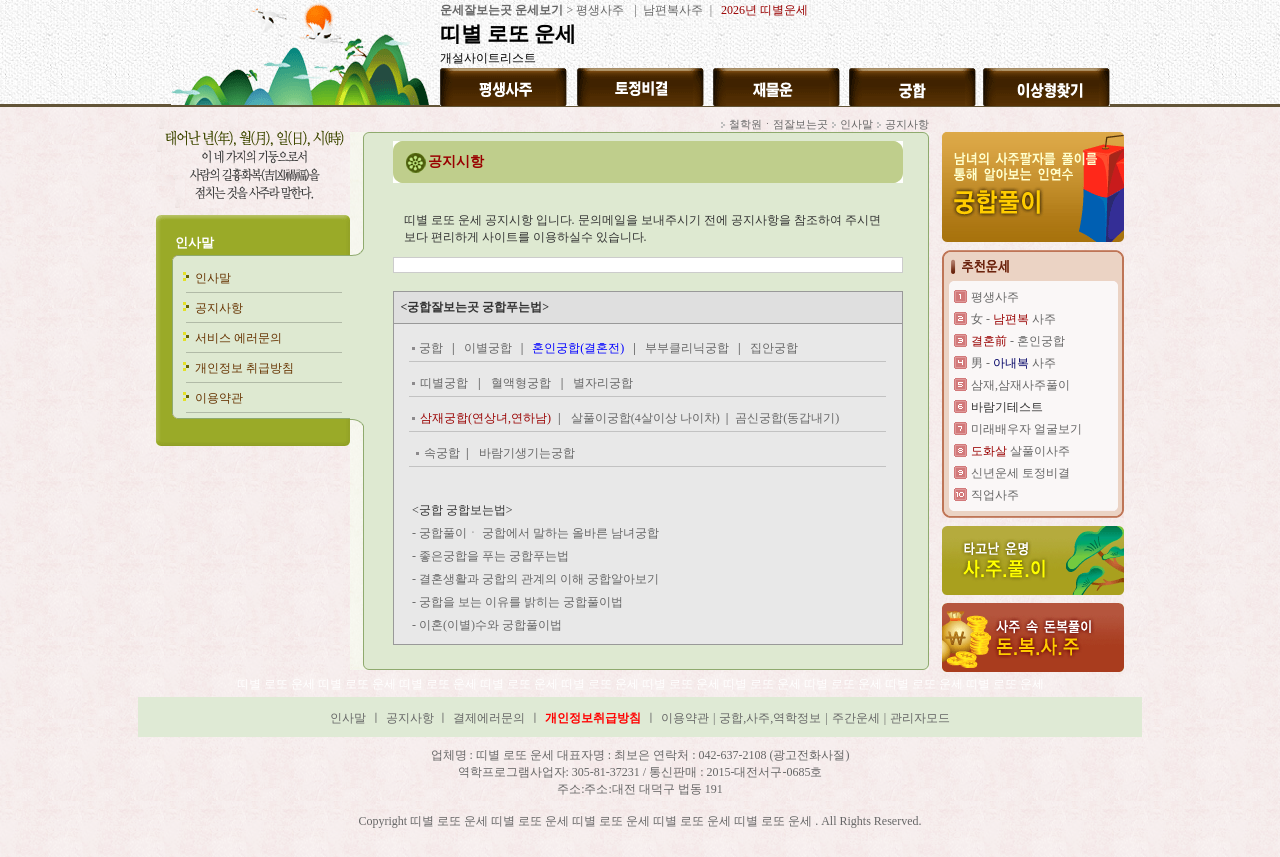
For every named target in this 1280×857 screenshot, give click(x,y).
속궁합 (442, 453)
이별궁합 (488, 348)
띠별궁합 (444, 383)
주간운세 (856, 718)
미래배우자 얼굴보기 (1026, 429)
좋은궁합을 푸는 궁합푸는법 (494, 556)
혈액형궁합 (521, 383)
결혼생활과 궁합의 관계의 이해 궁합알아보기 (539, 579)
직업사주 (995, 495)
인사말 (194, 242)
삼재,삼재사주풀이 (1020, 385)
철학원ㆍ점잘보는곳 (778, 124)
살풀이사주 (1020, 451)
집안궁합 (774, 348)
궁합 (431, 348)
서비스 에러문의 (238, 338)
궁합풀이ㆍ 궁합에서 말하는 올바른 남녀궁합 (539, 533)
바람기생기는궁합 (527, 453)
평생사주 (600, 10)
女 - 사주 (1013, 319)
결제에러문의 (489, 718)
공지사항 (219, 308)
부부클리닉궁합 (687, 348)
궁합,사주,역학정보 (770, 718)
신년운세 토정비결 (1020, 473)
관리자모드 (920, 718)
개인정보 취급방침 (244, 368)
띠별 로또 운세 (277, 684)
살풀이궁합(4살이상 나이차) (647, 418)
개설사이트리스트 (488, 58)
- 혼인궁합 (1018, 341)
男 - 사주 (1013, 363)
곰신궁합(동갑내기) (787, 418)
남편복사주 (671, 10)
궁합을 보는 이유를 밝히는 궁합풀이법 (521, 602)
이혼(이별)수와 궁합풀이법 (490, 625)
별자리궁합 (603, 383)
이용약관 (219, 398)
